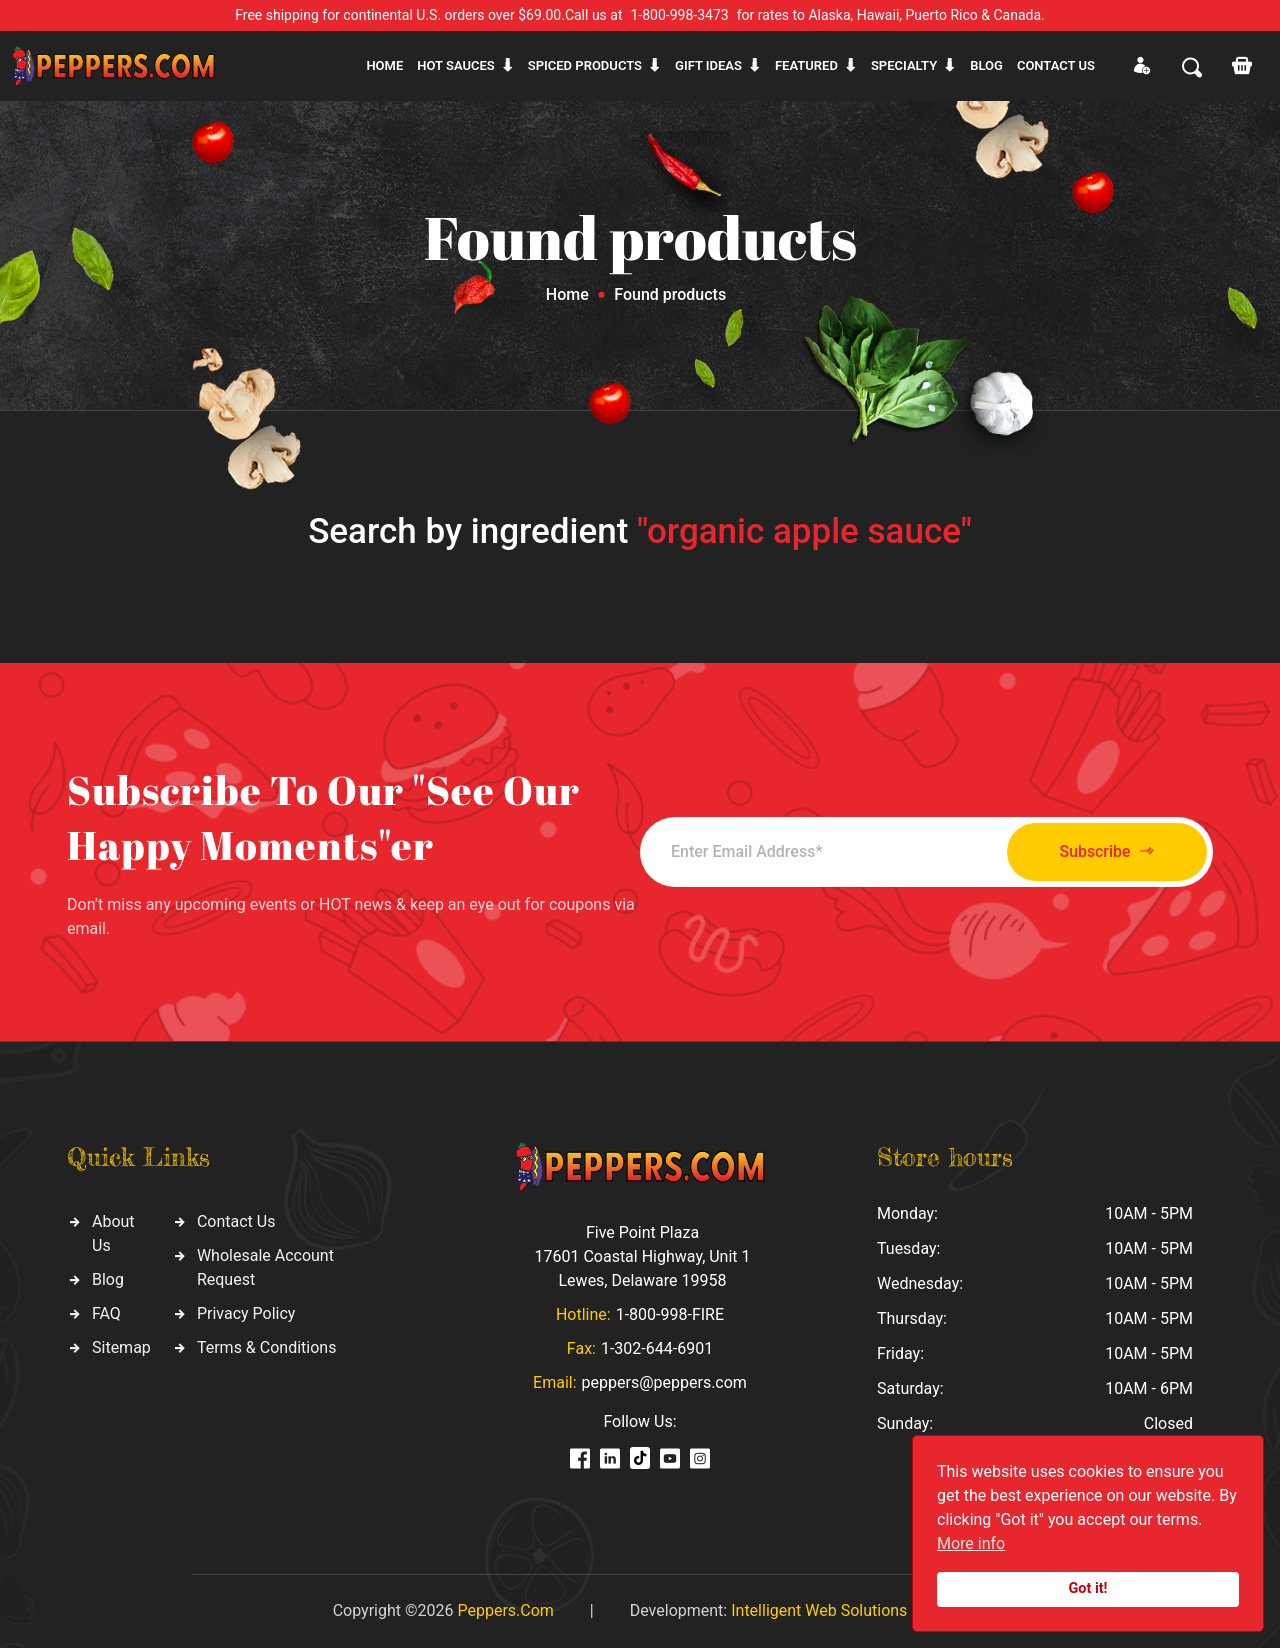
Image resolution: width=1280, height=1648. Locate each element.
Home (384, 65)
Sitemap (121, 1347)
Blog (986, 65)
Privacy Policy (246, 1313)
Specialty (904, 65)
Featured (806, 65)
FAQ (106, 1313)
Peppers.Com (505, 1610)
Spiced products (585, 65)
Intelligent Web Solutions (819, 1610)
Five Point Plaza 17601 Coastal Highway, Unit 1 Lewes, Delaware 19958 (642, 1256)
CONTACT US (1056, 65)
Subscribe (1102, 851)
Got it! (1088, 1588)
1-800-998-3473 (680, 15)
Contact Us (236, 1221)
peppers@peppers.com (664, 1382)
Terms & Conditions (267, 1347)
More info (971, 1543)
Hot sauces (456, 65)
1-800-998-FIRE (670, 1314)
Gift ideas (708, 65)
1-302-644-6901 (657, 1348)
